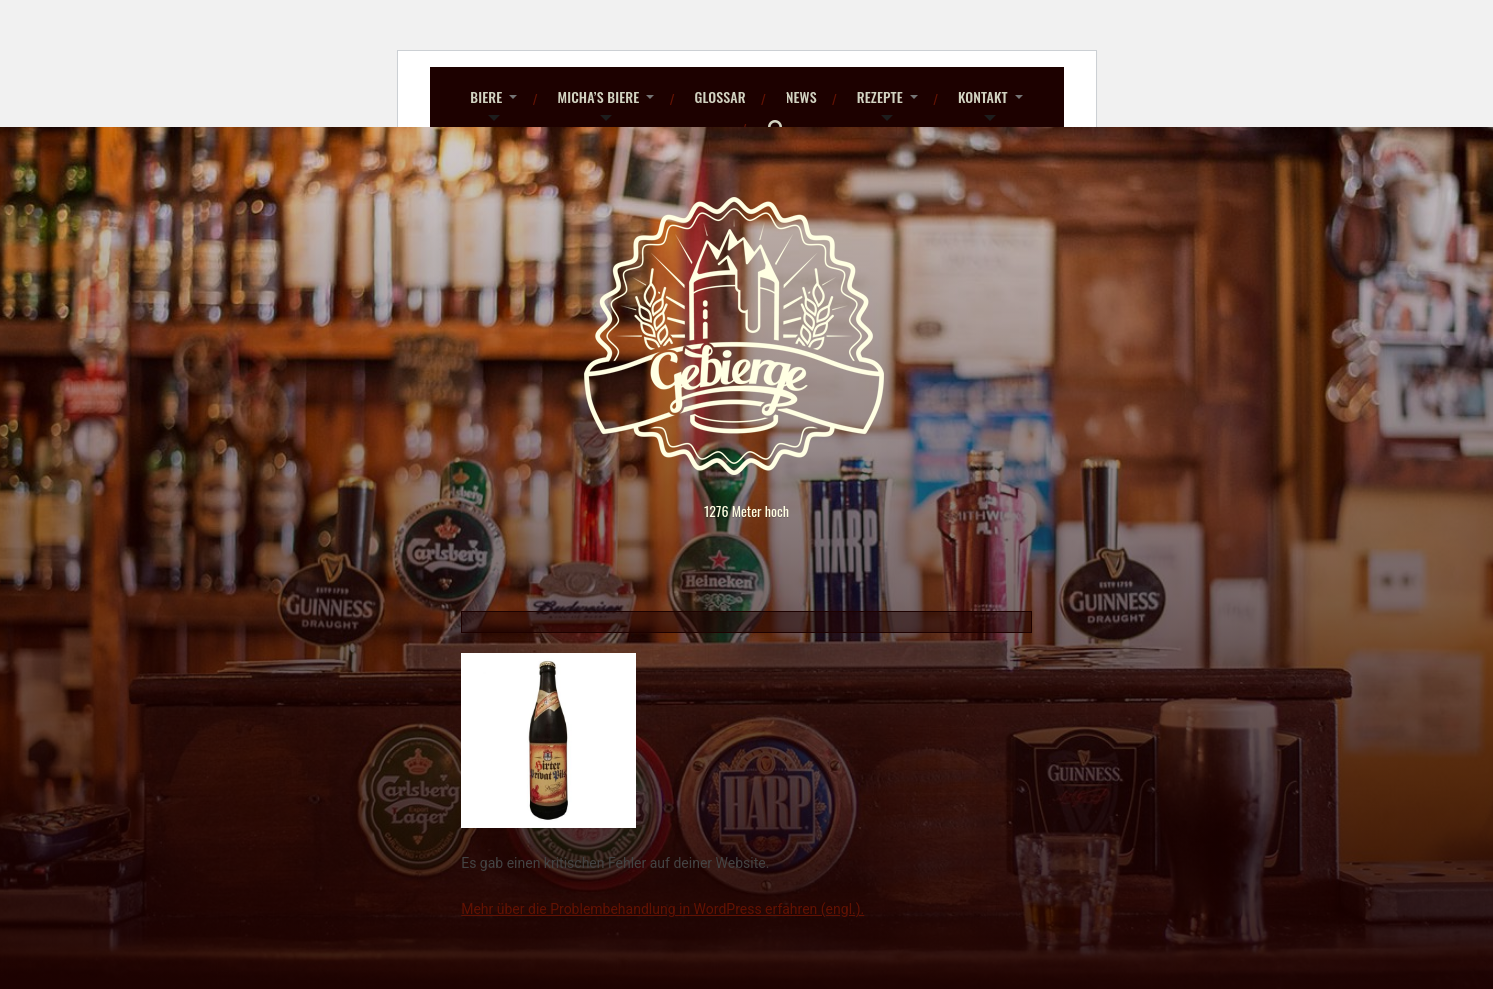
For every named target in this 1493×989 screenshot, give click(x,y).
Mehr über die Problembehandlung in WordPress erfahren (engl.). (662, 909)
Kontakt (983, 96)
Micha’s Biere (598, 96)
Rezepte (880, 96)
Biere (486, 96)
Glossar (719, 96)
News (801, 96)
